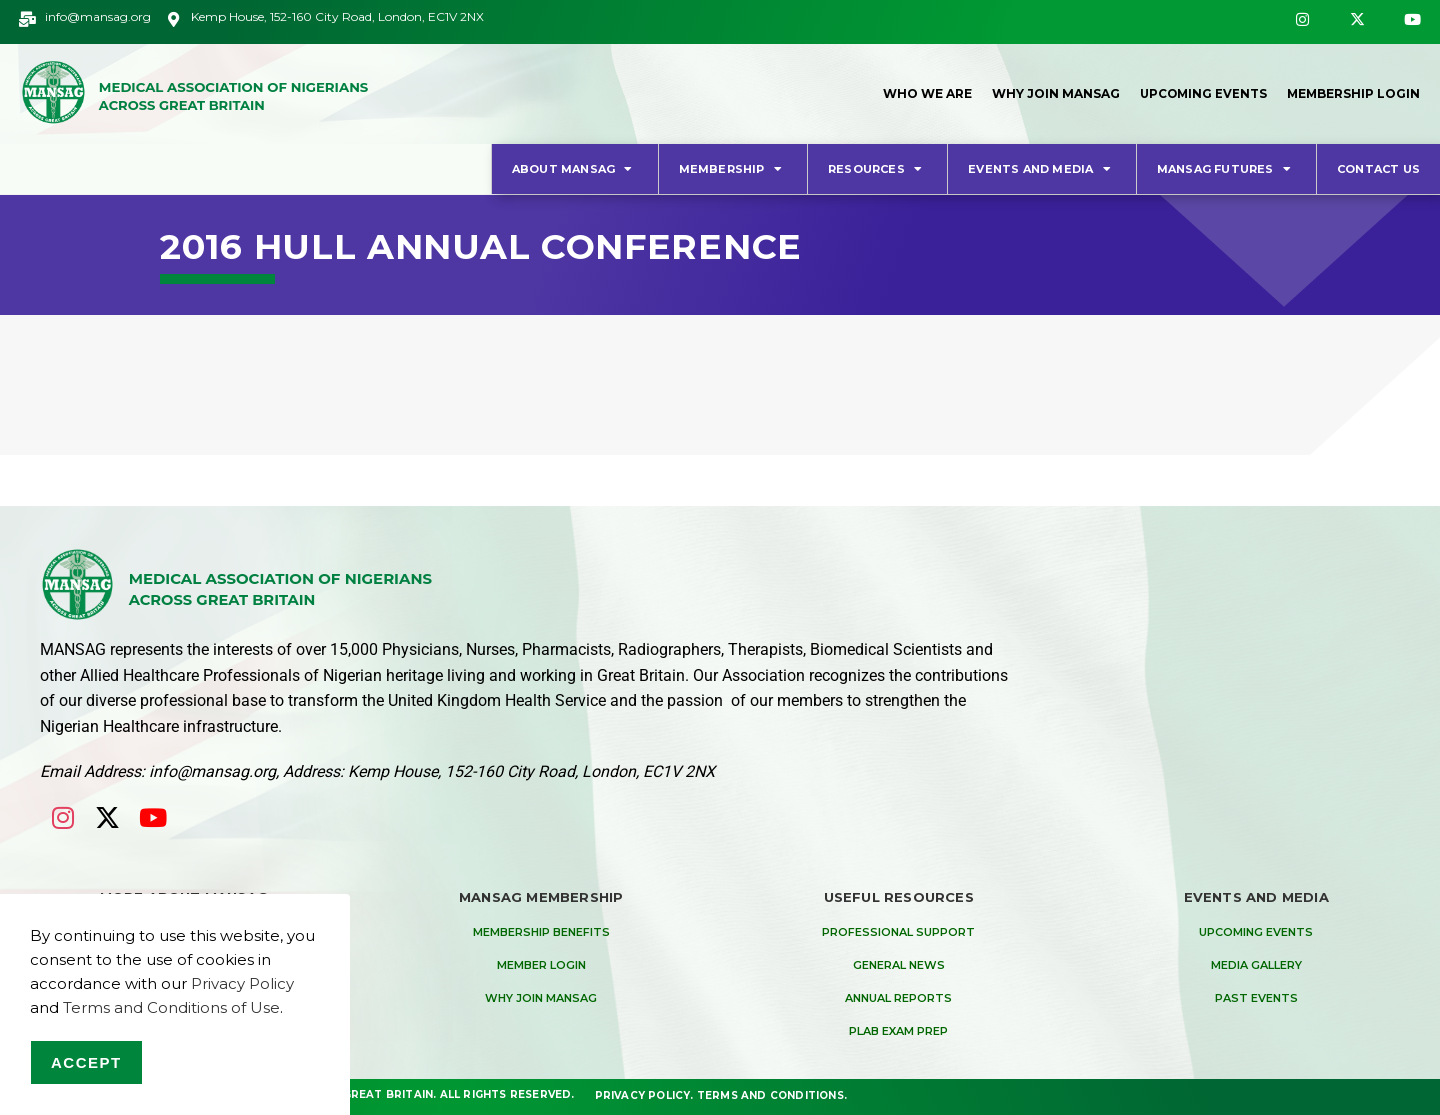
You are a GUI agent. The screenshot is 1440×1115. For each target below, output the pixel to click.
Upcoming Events (1200, 93)
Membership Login (1352, 93)
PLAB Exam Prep (898, 1031)
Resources (877, 168)
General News (899, 965)
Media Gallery (1256, 965)
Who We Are (922, 93)
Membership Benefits (541, 932)
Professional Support (898, 932)
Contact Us (1378, 169)
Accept (86, 1062)
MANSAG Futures (1226, 168)
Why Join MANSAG (1051, 93)
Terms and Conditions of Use (171, 1007)
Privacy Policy (643, 1094)
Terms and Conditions (770, 1094)
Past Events (1256, 998)
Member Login (541, 965)
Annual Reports (898, 998)
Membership (733, 168)
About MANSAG (575, 168)
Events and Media (1042, 168)
